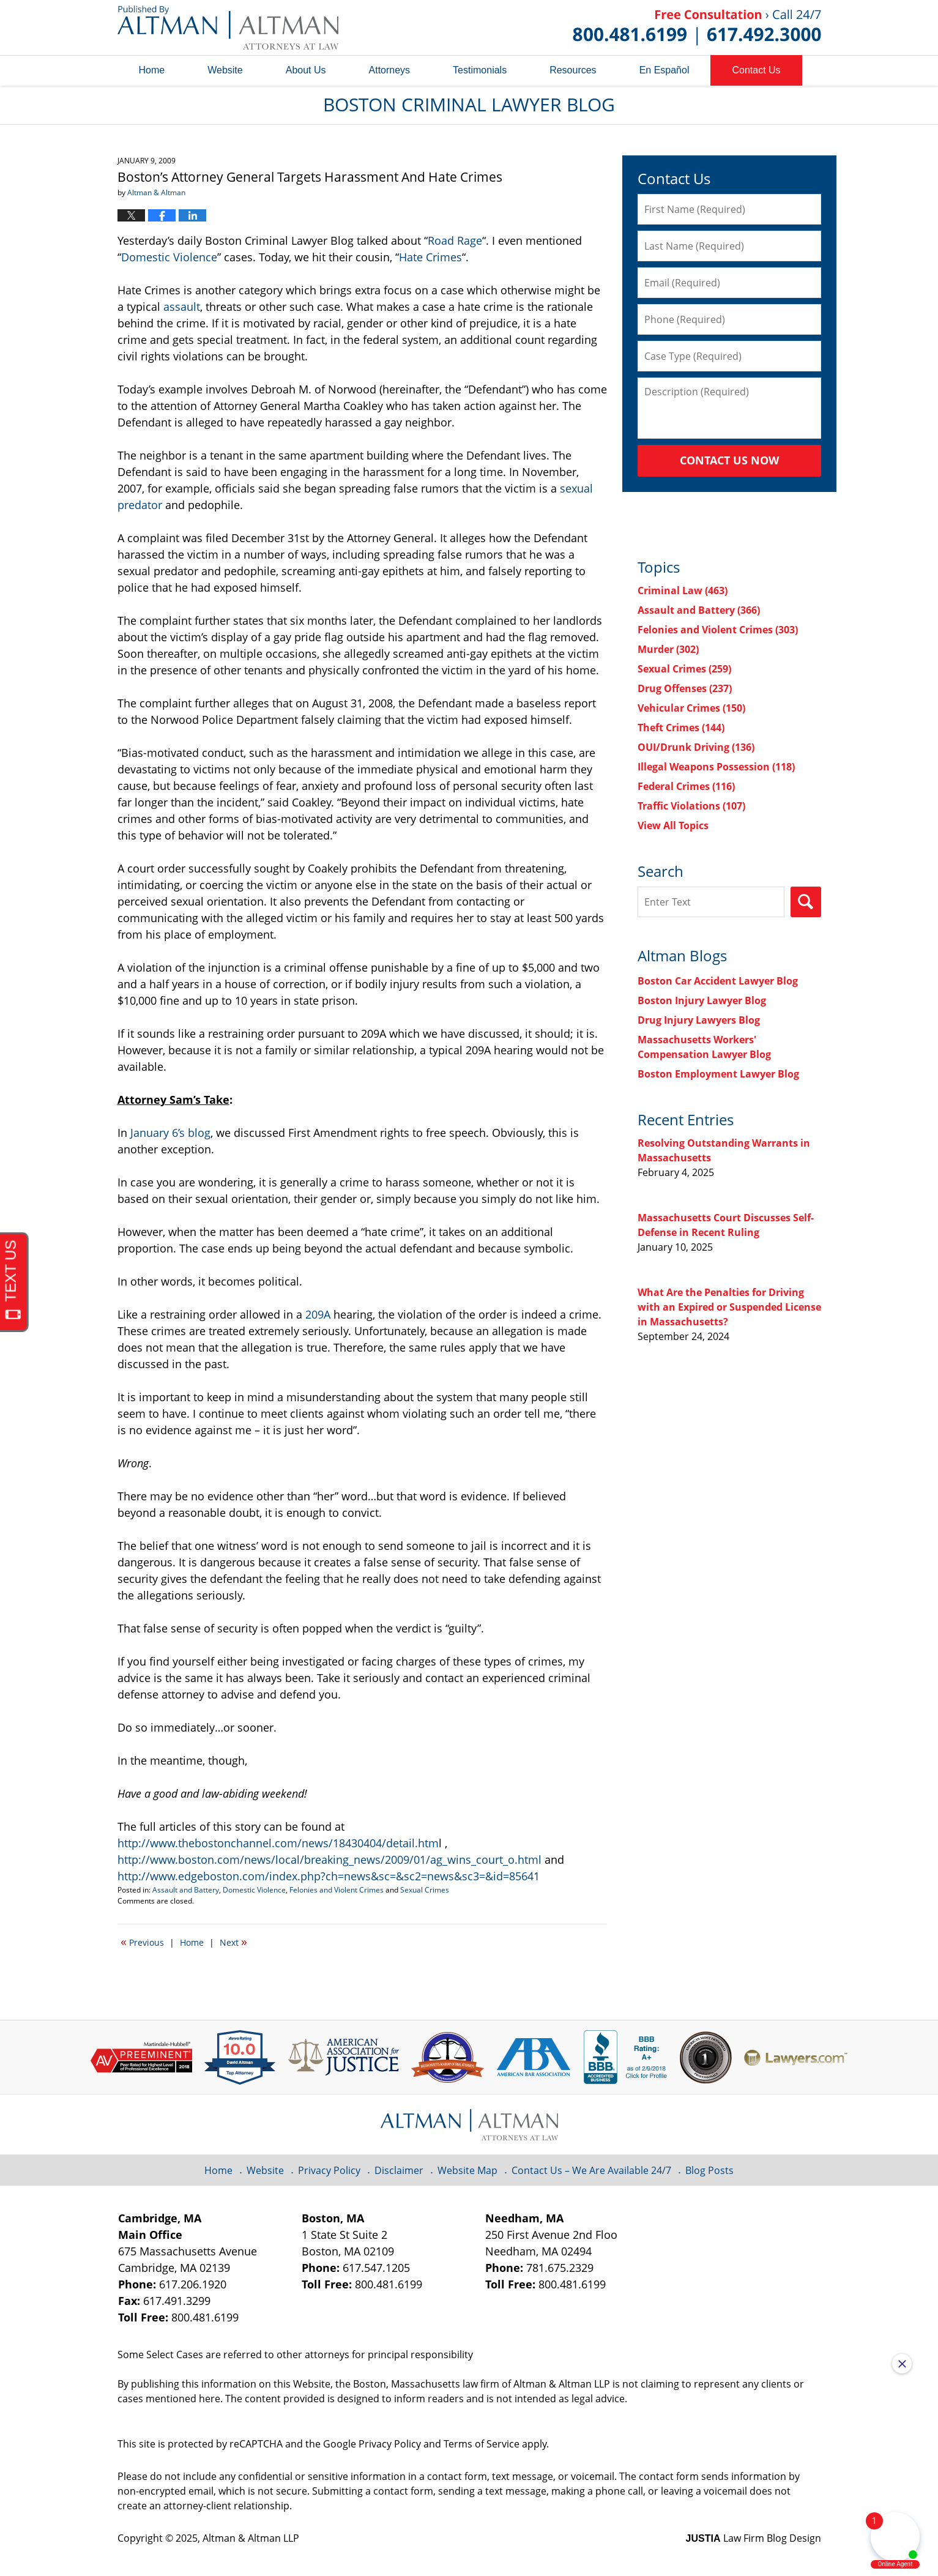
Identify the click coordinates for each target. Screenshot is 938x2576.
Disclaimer (398, 2170)
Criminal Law (683, 590)
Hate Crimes (430, 257)
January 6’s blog (170, 1132)
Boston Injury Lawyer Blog (702, 1000)
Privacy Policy (329, 2170)
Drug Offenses (685, 688)
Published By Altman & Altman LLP (697, 27)
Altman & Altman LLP (251, 2538)
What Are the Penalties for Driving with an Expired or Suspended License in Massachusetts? (729, 1307)
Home (152, 70)
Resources (572, 70)
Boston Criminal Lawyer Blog (227, 28)
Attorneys (390, 70)
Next (233, 1941)
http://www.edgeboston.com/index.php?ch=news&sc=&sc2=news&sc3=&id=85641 (328, 1876)
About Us (306, 70)
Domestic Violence (169, 257)
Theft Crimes (681, 727)
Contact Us (756, 70)
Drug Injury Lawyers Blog (699, 1020)
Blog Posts (709, 2170)
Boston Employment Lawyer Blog (718, 1074)
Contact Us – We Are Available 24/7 (591, 2170)
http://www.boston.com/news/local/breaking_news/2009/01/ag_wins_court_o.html (329, 1859)
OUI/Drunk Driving (696, 747)
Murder (668, 649)
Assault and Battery (185, 1890)
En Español (664, 70)
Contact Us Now (729, 460)
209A (317, 1314)
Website (225, 70)
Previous (142, 1941)
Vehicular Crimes (691, 708)
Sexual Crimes (424, 1890)
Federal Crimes (686, 786)
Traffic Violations (691, 806)
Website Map (467, 2170)
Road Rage (455, 240)
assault (181, 306)
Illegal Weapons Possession (716, 766)
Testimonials (480, 70)
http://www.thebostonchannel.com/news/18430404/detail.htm (278, 1843)
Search (806, 902)
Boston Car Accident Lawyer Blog (718, 981)
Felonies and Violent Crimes (336, 1890)
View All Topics (673, 825)
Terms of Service (481, 2444)
